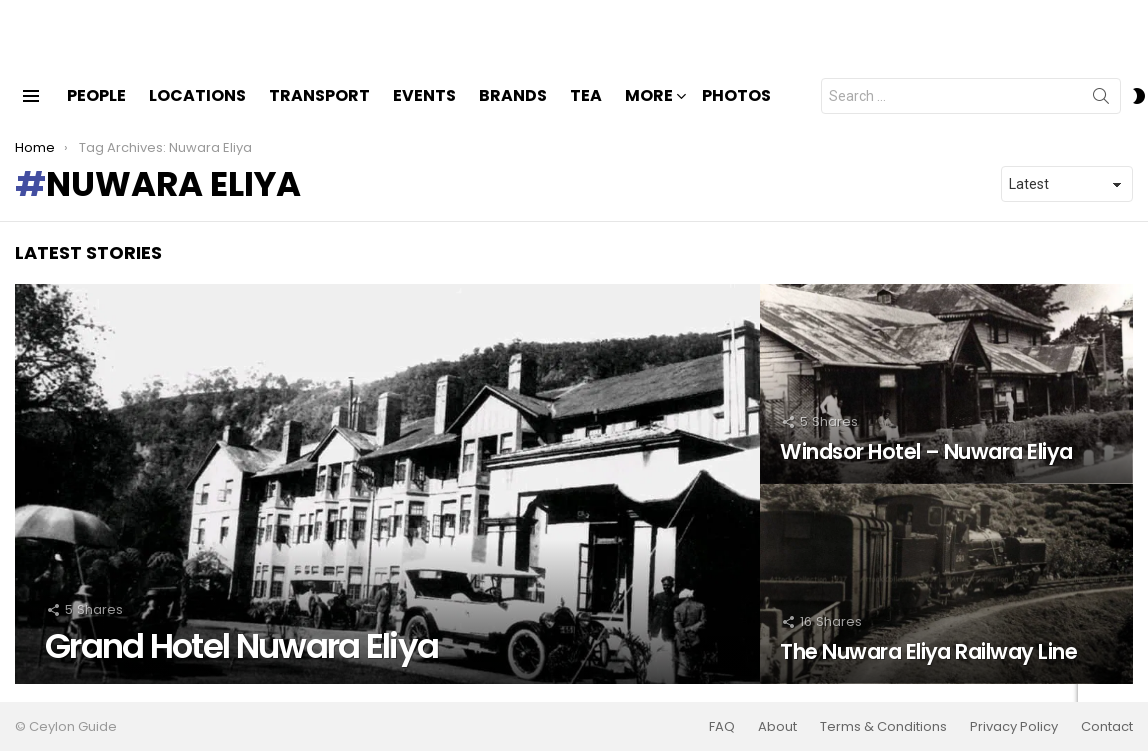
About (777, 727)
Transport (319, 112)
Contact (1107, 727)
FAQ (722, 727)
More (649, 114)
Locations (197, 112)
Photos (736, 112)
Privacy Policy (1014, 727)
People (96, 112)
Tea (586, 112)
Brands (513, 112)
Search (1101, 117)
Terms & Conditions (883, 727)
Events (424, 112)
